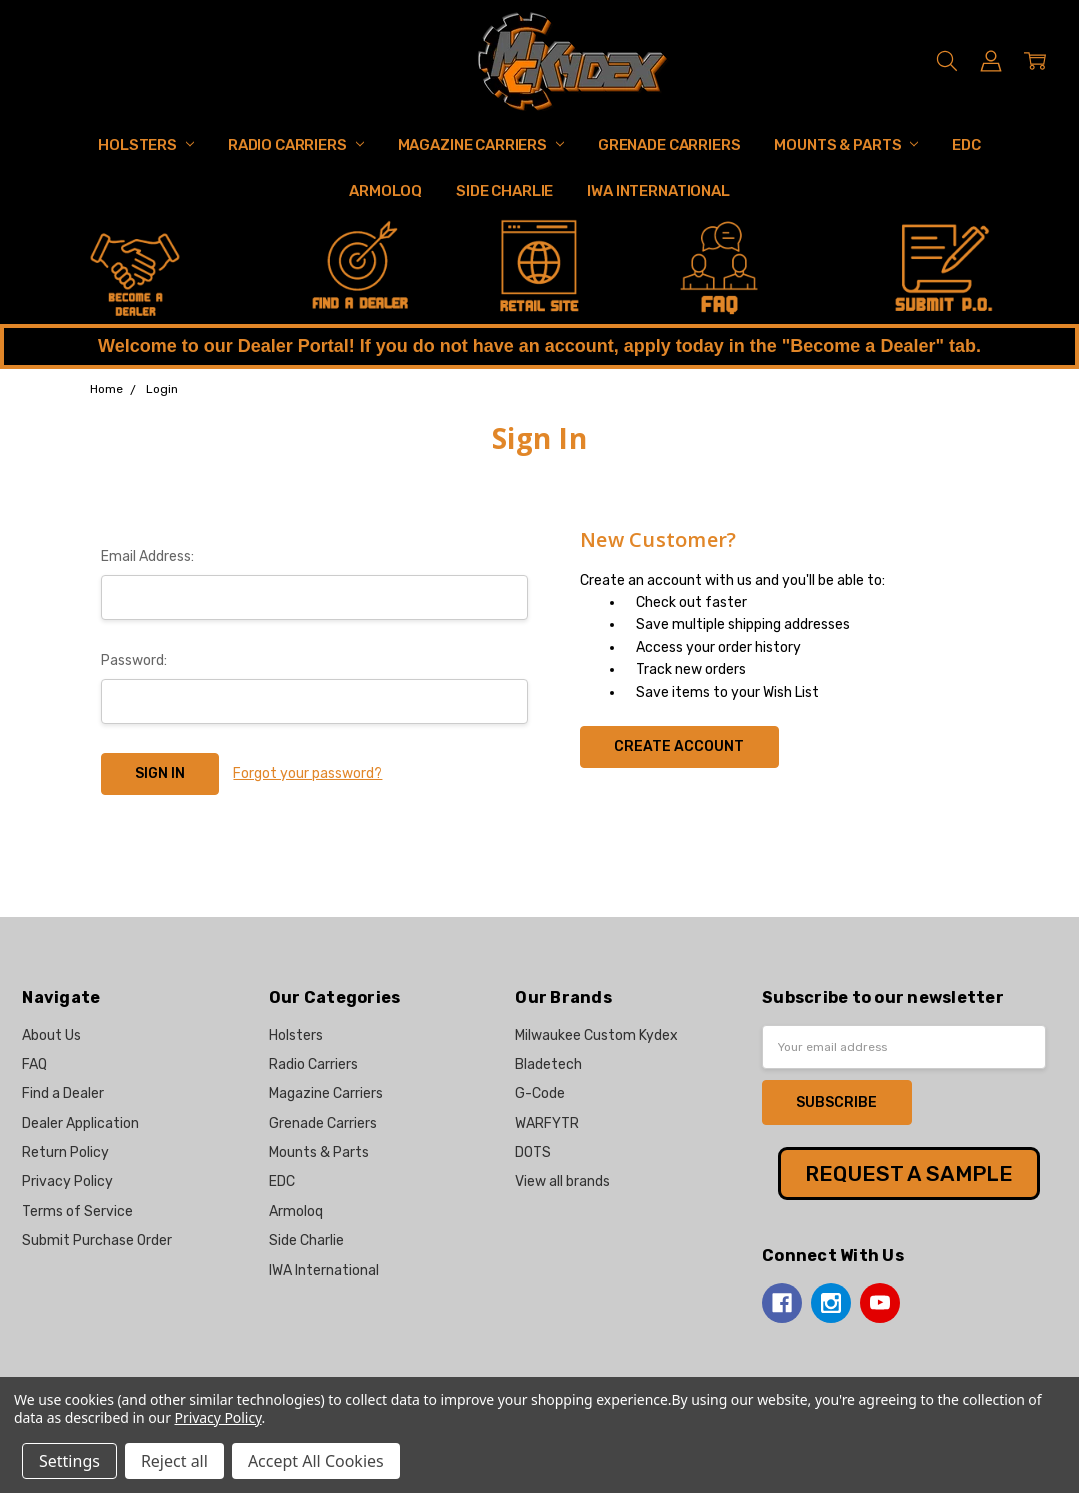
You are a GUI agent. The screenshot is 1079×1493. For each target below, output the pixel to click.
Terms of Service (77, 1211)
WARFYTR (547, 1123)
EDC (966, 145)
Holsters (146, 145)
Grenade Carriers (669, 145)
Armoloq (385, 191)
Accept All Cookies (316, 1461)
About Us (51, 1035)
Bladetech (548, 1064)
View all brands (562, 1181)
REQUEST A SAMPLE (909, 1173)
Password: (134, 660)
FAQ (34, 1064)
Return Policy (65, 1152)
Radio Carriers (296, 145)
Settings (69, 1461)
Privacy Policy (67, 1181)
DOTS (533, 1152)
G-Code (540, 1093)
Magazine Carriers (481, 145)
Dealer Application (80, 1123)
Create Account (679, 746)
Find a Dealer (63, 1093)
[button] (135, 269)
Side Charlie (504, 191)
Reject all (174, 1461)
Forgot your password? (307, 773)
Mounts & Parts (846, 145)
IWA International (658, 191)
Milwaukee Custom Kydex (596, 1035)
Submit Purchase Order (97, 1240)
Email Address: (147, 556)
